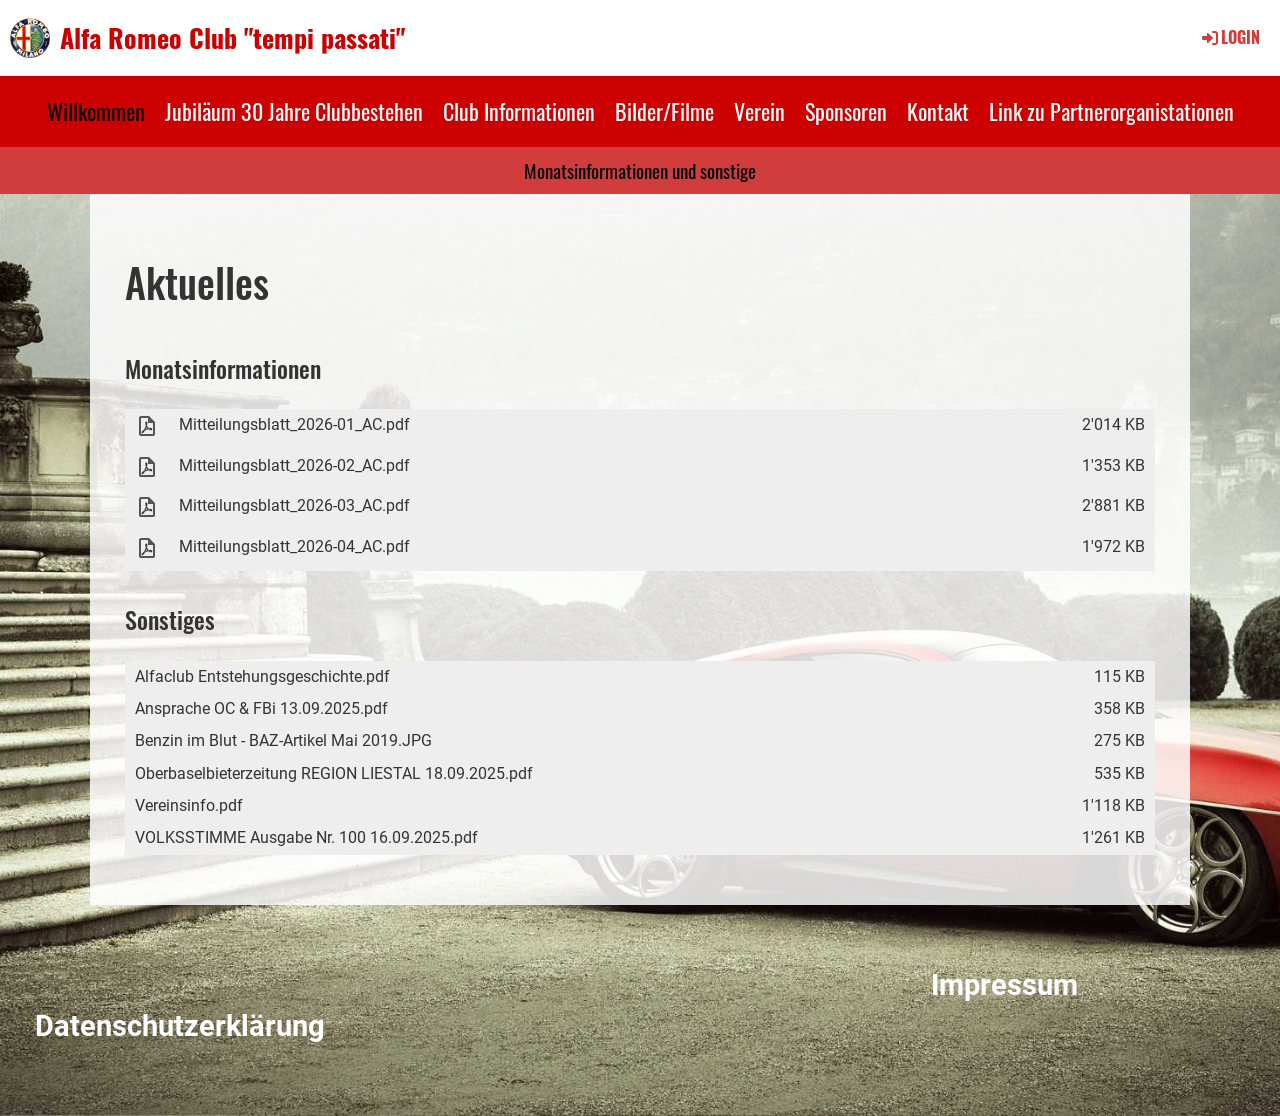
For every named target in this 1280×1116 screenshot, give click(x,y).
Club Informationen (519, 111)
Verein (759, 111)
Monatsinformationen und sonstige (640, 170)
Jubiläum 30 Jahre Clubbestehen (294, 111)
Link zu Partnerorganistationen (1111, 111)
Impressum (1004, 985)
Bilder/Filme (664, 111)
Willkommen (96, 111)
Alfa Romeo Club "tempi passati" (232, 38)
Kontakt (938, 111)
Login (1229, 37)
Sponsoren (846, 111)
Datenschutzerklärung (180, 1026)
